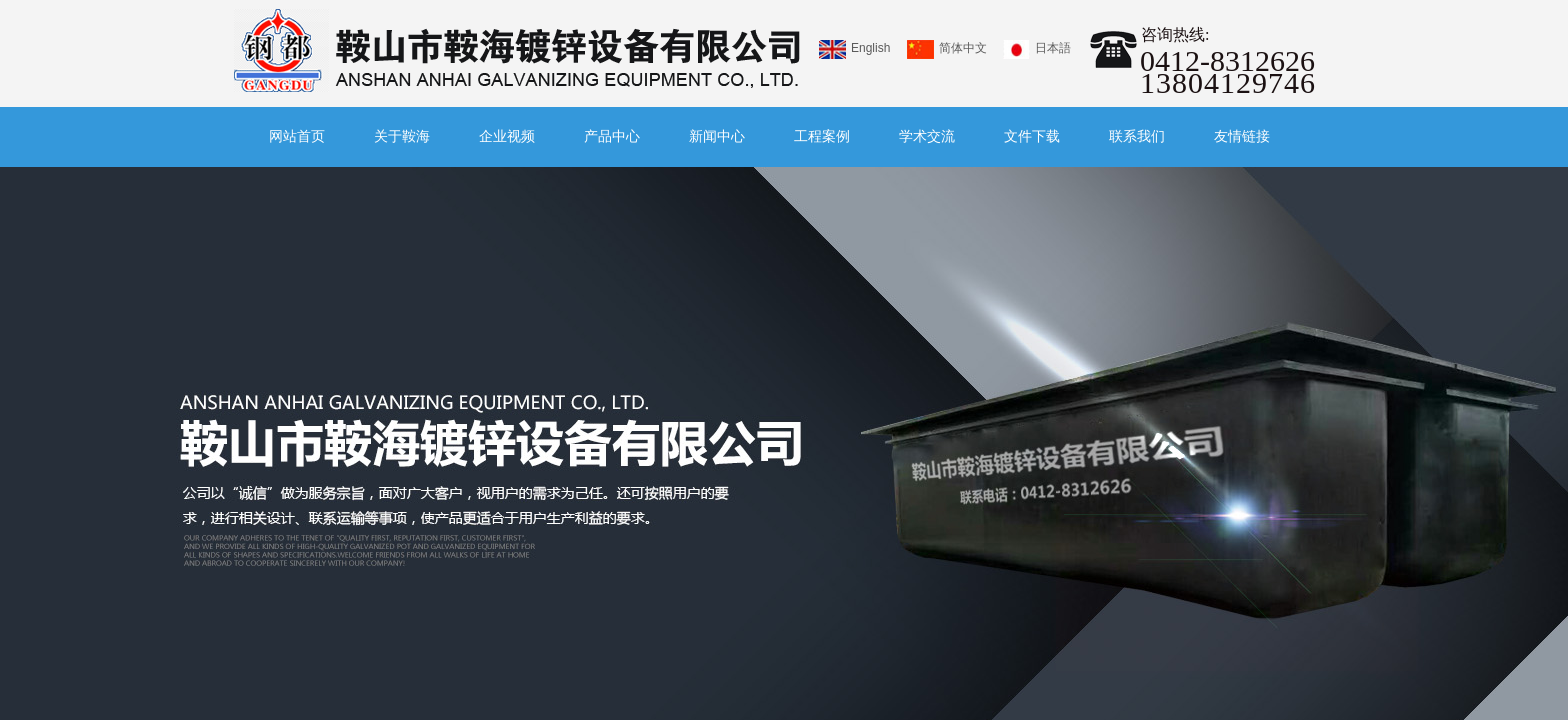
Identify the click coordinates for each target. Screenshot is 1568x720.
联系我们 (1137, 136)
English (854, 49)
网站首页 (297, 136)
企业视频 (507, 136)
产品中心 (612, 136)
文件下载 (1032, 136)
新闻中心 (717, 136)
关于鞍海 (402, 136)
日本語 (1037, 49)
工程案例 (822, 136)
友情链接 (1242, 136)
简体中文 (947, 49)
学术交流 (927, 136)
